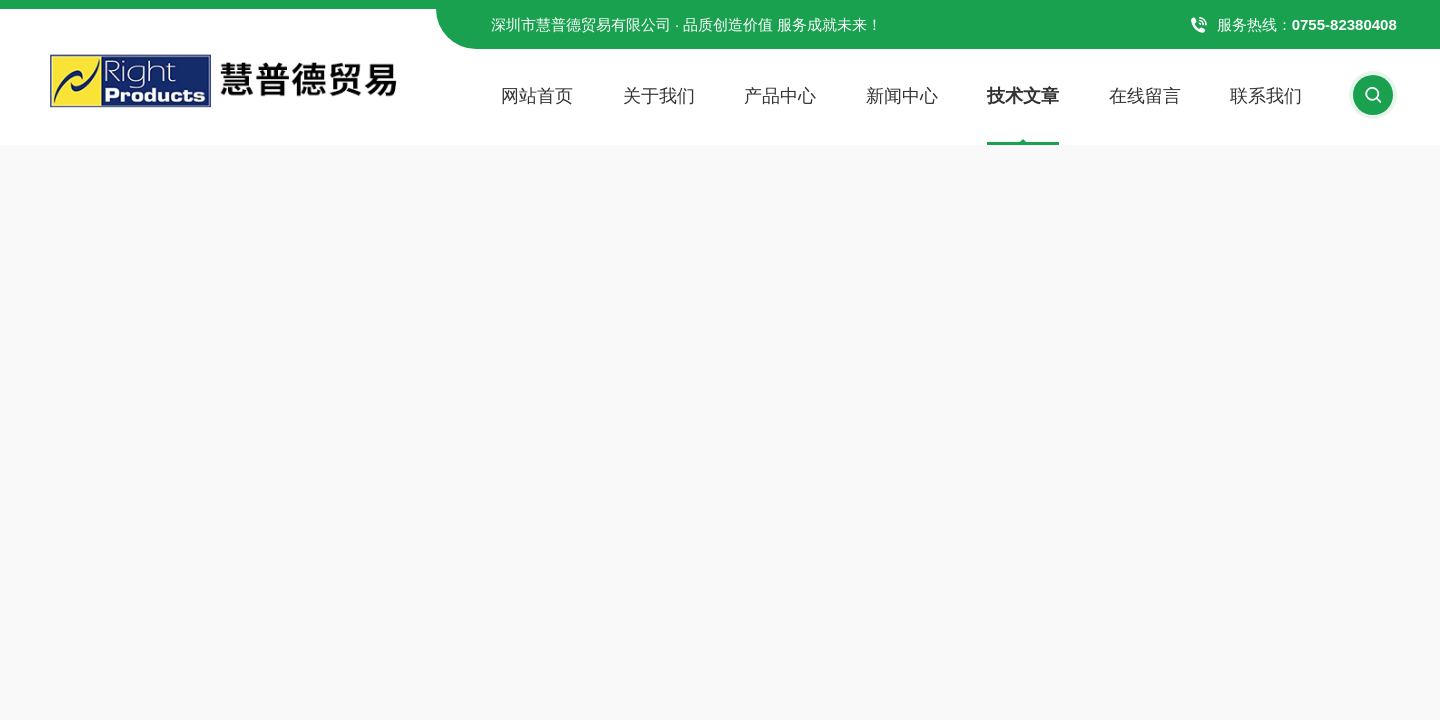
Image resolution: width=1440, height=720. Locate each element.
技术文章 (1023, 96)
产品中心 (780, 96)
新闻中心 (902, 96)
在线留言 (1145, 96)
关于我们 (659, 96)
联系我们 (1266, 96)
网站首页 (537, 96)
